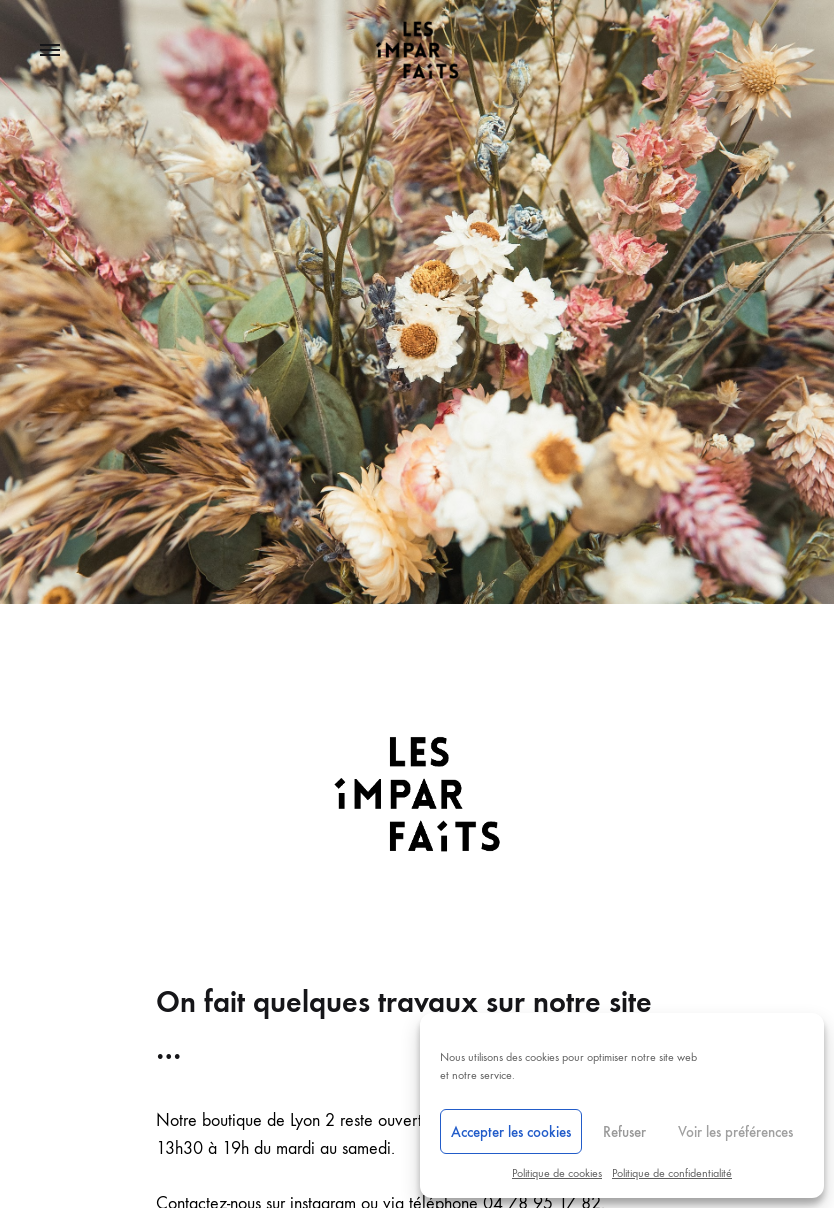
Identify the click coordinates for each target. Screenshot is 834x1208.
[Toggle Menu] (50, 51)
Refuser (624, 1132)
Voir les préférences (735, 1132)
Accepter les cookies (511, 1132)
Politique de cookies (557, 1173)
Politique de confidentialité (672, 1173)
